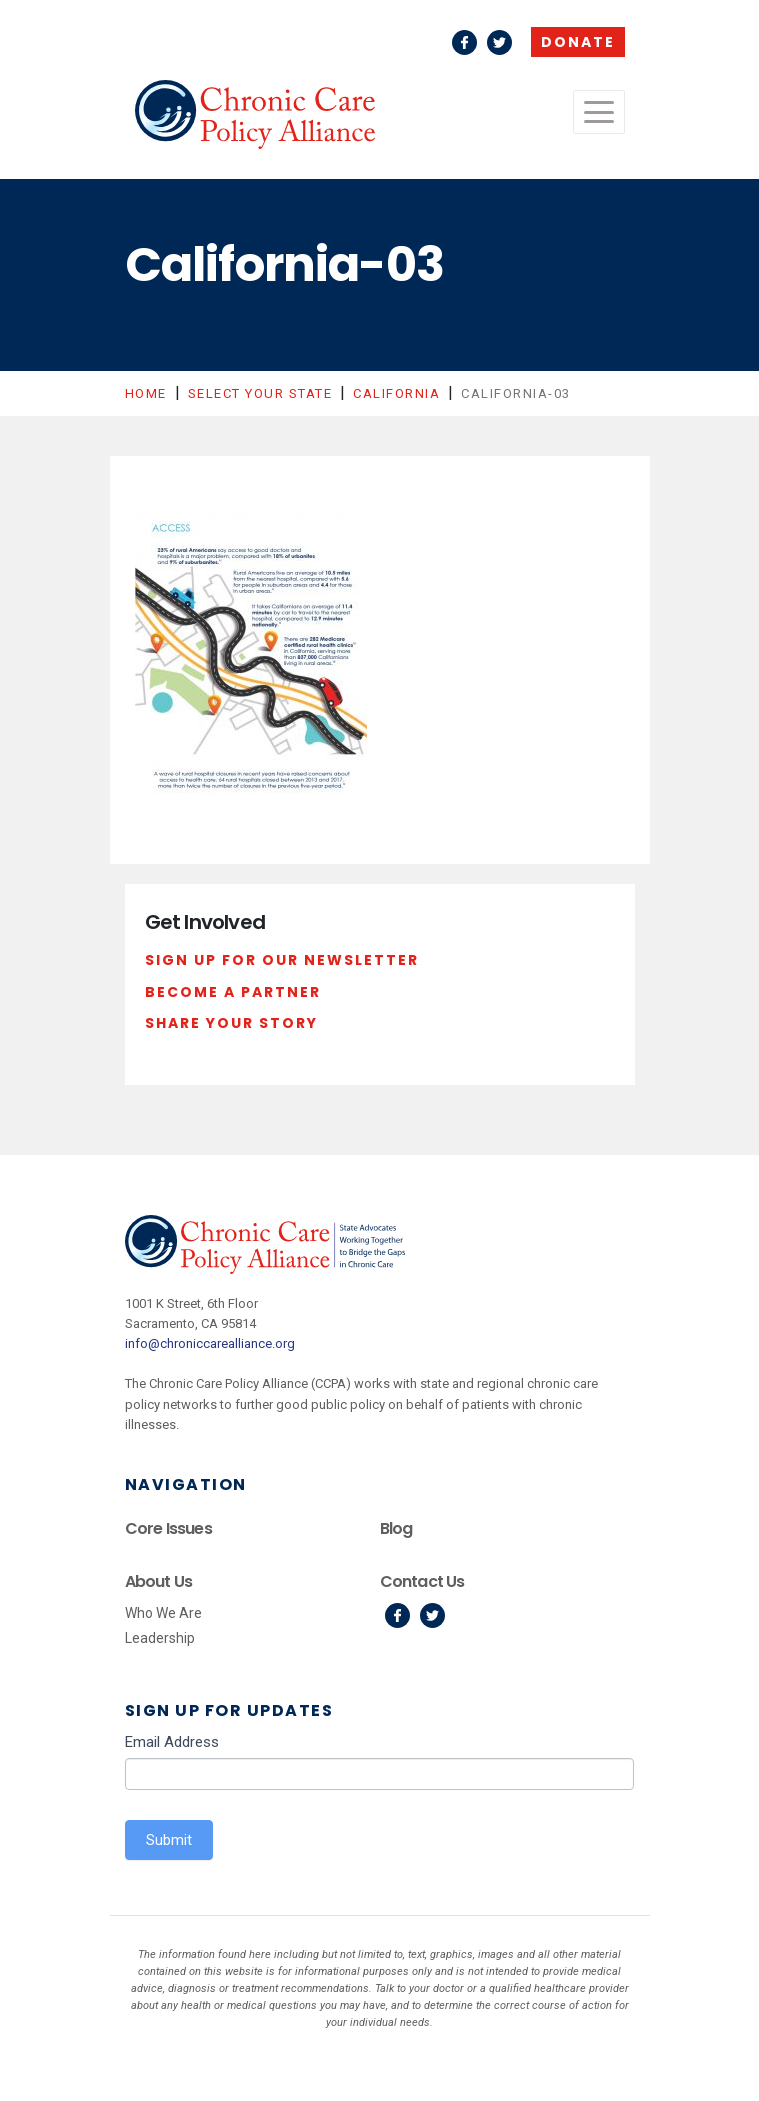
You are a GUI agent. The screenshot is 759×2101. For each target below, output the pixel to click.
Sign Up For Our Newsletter (282, 960)
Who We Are (163, 1613)
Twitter (499, 42)
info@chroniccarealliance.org (210, 1343)
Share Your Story (231, 1023)
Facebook (464, 42)
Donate (578, 42)
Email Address (172, 1742)
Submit (169, 1840)
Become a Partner (233, 992)
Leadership (160, 1638)
